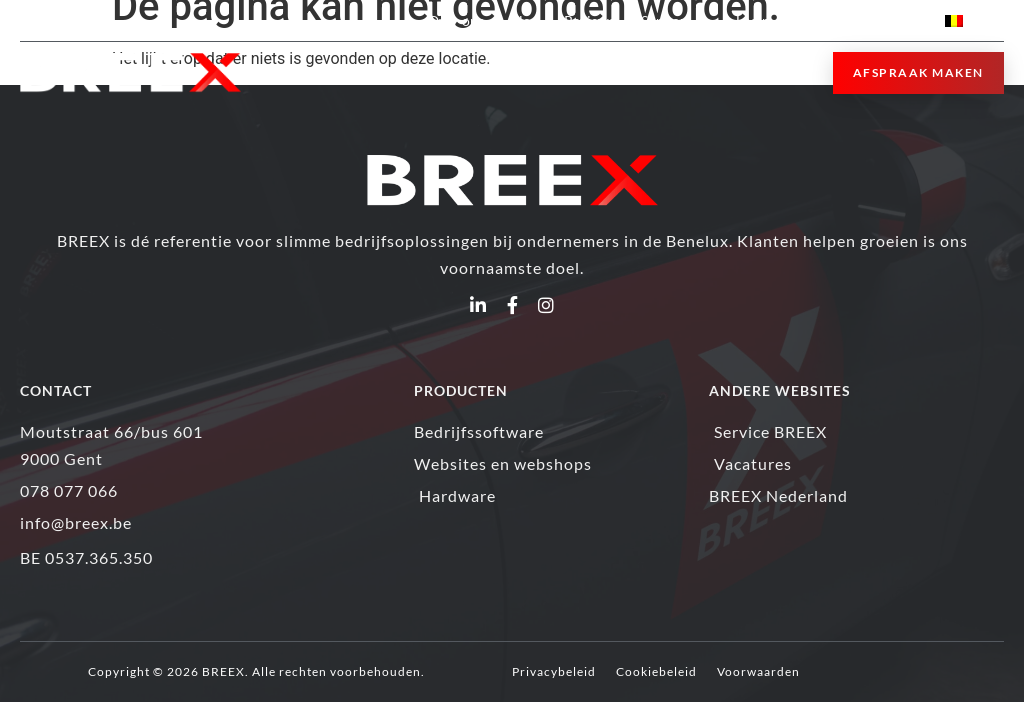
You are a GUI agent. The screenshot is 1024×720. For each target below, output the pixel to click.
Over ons (456, 20)
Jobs (829, 20)
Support (675, 20)
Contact (894, 20)
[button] (791, 73)
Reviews (589, 20)
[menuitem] (974, 20)
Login (762, 20)
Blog (524, 20)
